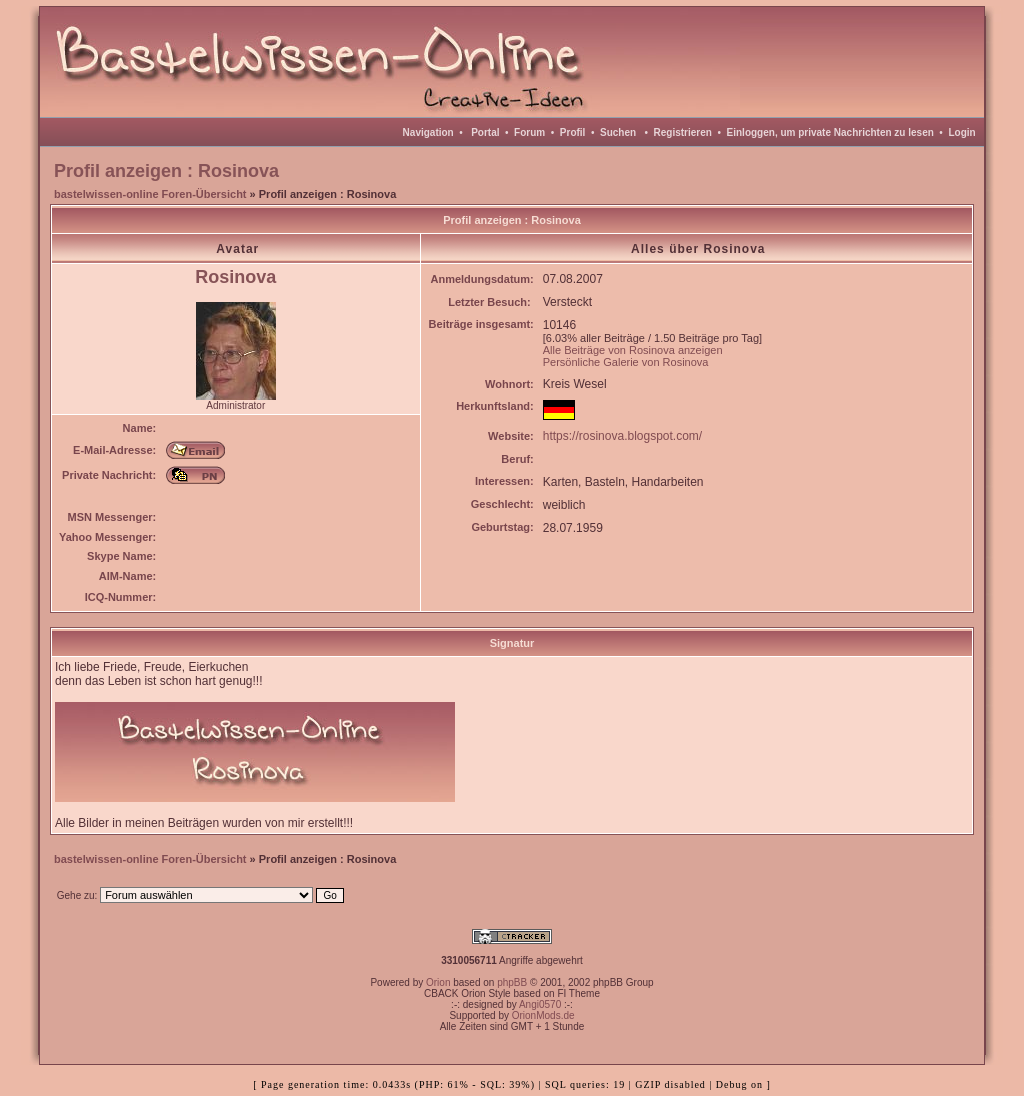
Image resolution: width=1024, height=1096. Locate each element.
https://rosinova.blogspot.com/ (622, 436)
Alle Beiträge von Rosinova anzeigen (633, 350)
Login (961, 132)
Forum (529, 132)
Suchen (618, 132)
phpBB (512, 982)
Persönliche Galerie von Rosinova (626, 362)
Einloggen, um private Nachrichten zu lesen (830, 132)
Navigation (428, 132)
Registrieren (683, 132)
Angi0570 (540, 1004)
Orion (438, 982)
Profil (573, 132)
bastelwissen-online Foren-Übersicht (150, 194)
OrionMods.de (543, 1015)
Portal (485, 132)
